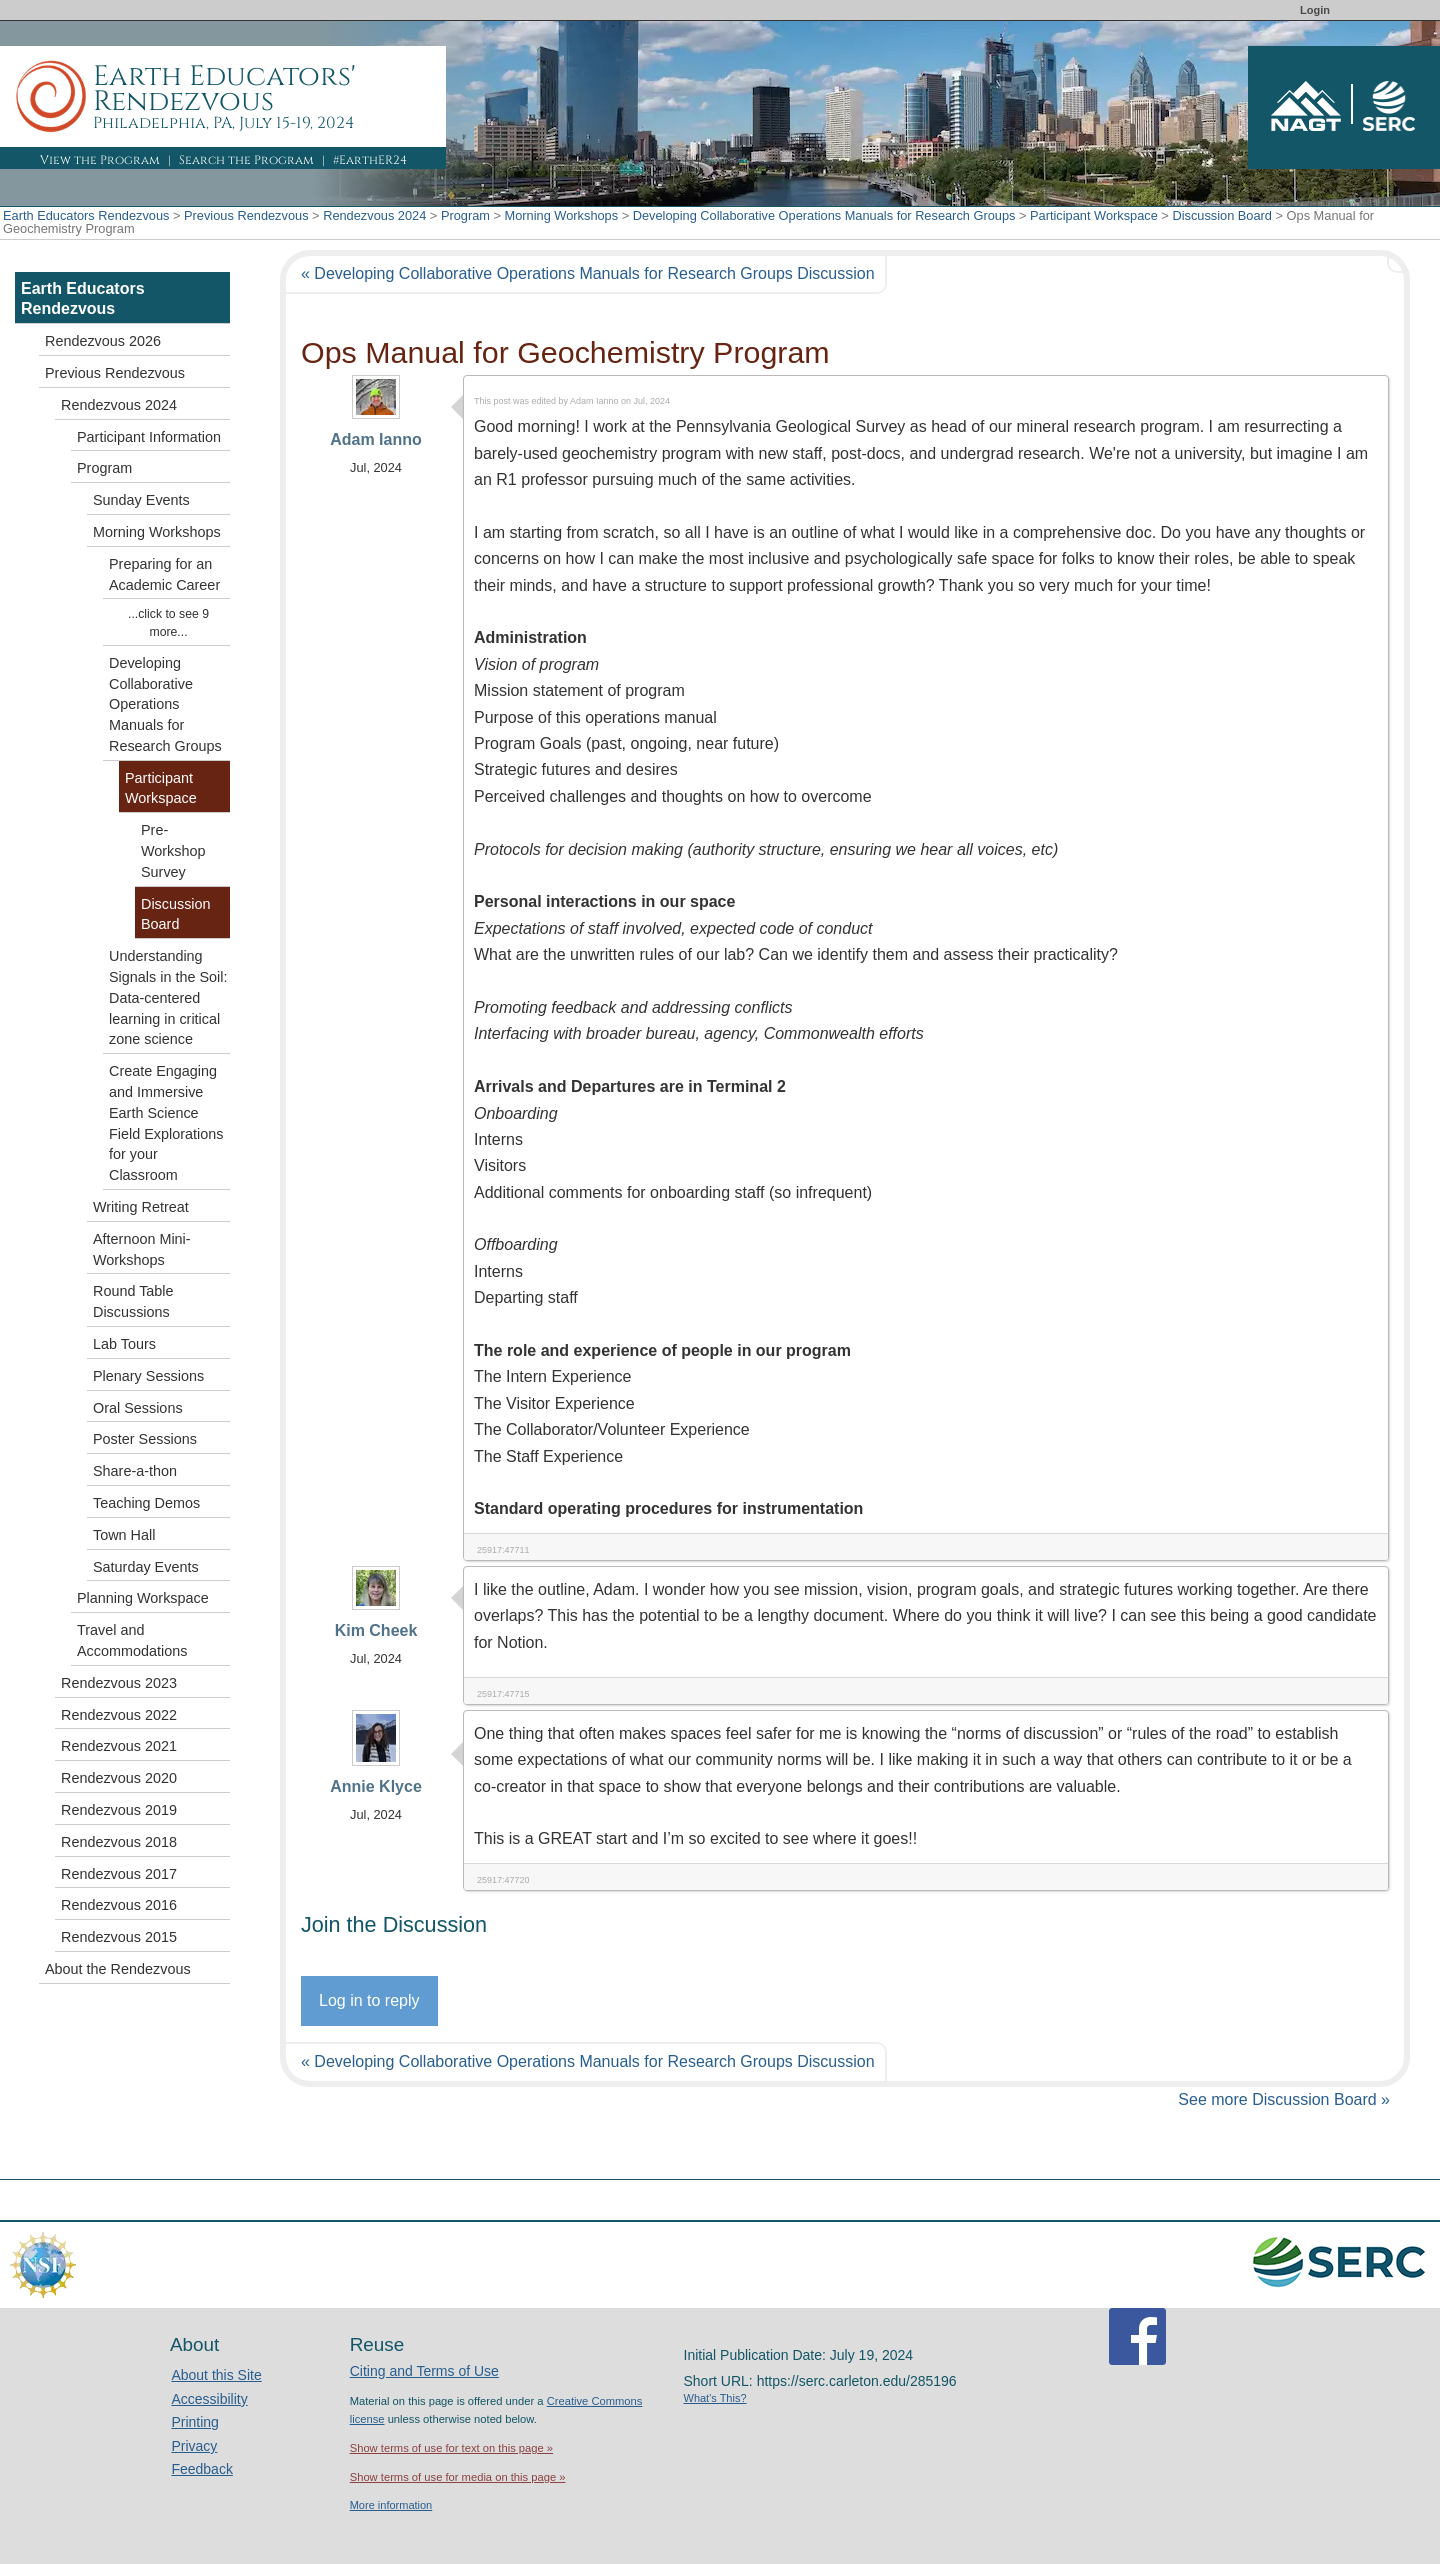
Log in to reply (369, 2000)
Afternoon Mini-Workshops (142, 1249)
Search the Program (246, 160)
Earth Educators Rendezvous (86, 215)
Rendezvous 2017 (119, 1874)
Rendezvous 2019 (119, 1810)
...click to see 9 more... (168, 623)
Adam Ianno (376, 439)
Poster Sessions (145, 1439)
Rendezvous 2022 (119, 1715)
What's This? (715, 2398)
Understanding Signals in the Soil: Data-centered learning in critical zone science (168, 997)
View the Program (100, 160)
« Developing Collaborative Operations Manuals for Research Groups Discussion (588, 273)
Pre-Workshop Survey (173, 851)
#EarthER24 (370, 160)
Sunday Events (141, 500)
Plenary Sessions (148, 1376)
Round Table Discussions (133, 1301)
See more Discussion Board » (1284, 2099)
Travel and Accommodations (132, 1640)
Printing (194, 2422)
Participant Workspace (1094, 215)
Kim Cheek (376, 1630)
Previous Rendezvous (246, 215)
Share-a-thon (135, 1471)
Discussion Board (1222, 215)
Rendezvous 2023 (119, 1683)
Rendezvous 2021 (119, 1746)
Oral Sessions (138, 1408)
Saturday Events (146, 1567)
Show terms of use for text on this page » (451, 2448)
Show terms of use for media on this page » (458, 2477)
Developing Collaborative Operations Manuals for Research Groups (824, 215)
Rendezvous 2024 (374, 215)
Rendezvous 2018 (119, 1842)
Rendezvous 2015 (119, 1937)
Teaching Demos (146, 1503)
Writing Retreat (141, 1207)
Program (465, 215)
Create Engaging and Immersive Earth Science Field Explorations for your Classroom (166, 1123)
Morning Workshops (562, 215)
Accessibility (209, 2399)
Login (1315, 10)
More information (391, 2505)
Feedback (201, 2469)
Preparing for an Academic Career (164, 574)
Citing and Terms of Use (424, 2371)
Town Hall (124, 1535)
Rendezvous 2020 (119, 1778)
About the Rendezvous (118, 1969)
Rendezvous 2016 (119, 1905)
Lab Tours (124, 1344)
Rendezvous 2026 (103, 341)
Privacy (194, 2446)
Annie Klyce (376, 1786)
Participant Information (149, 437)
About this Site (216, 2375)
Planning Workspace (143, 1598)
